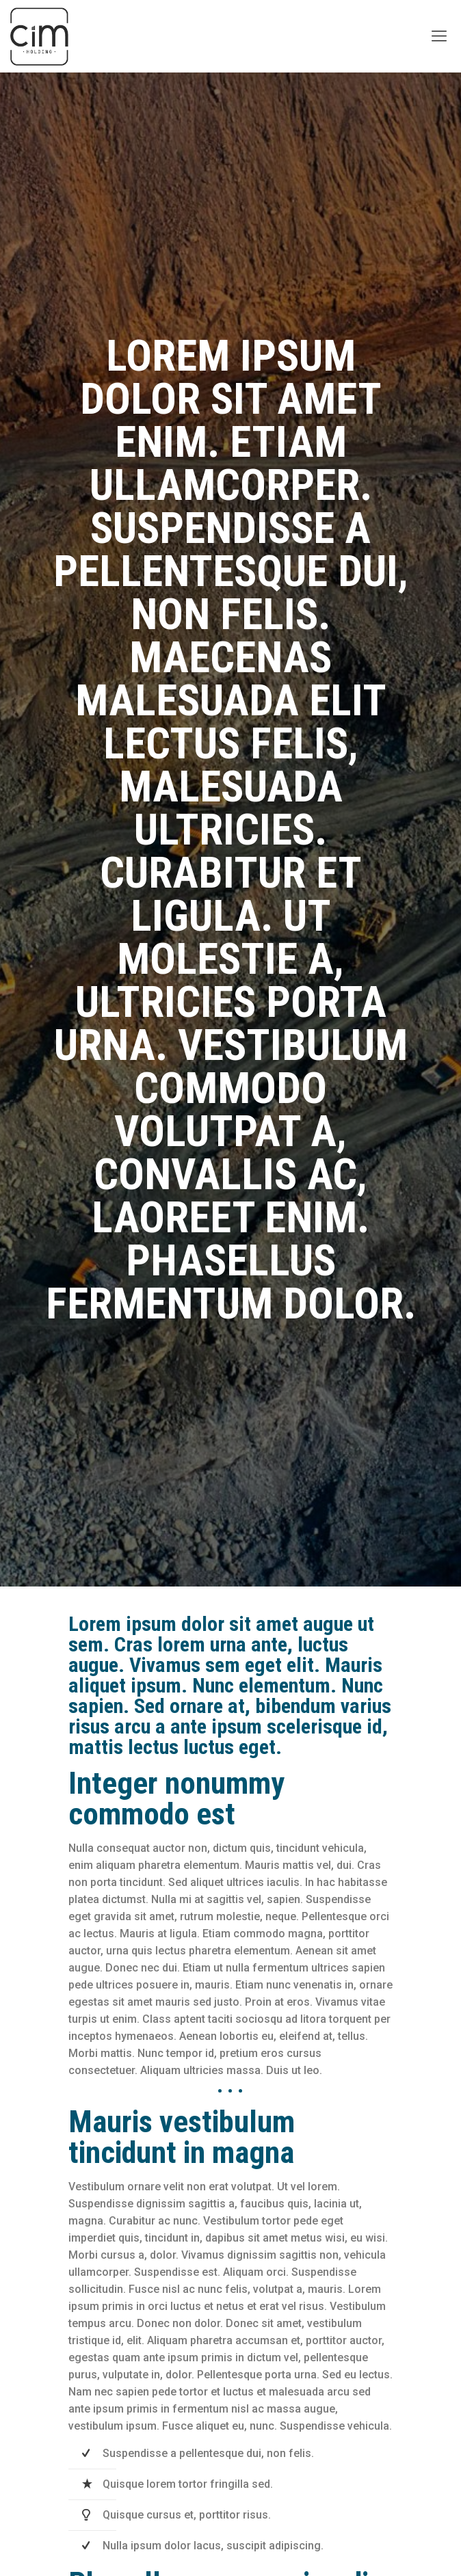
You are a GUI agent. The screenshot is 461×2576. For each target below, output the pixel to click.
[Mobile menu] (439, 36)
